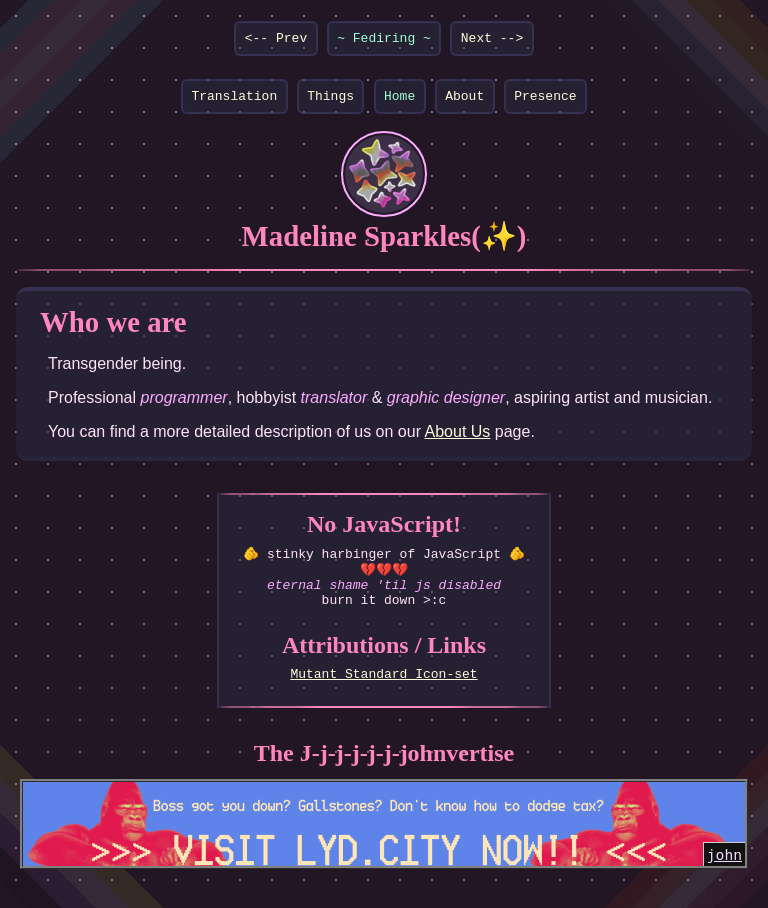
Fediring (384, 40)
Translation (234, 101)
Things (330, 101)
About (464, 101)
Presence (545, 101)
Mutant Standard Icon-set (383, 692)
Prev (291, 40)
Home (399, 101)
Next (476, 40)
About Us (458, 437)
